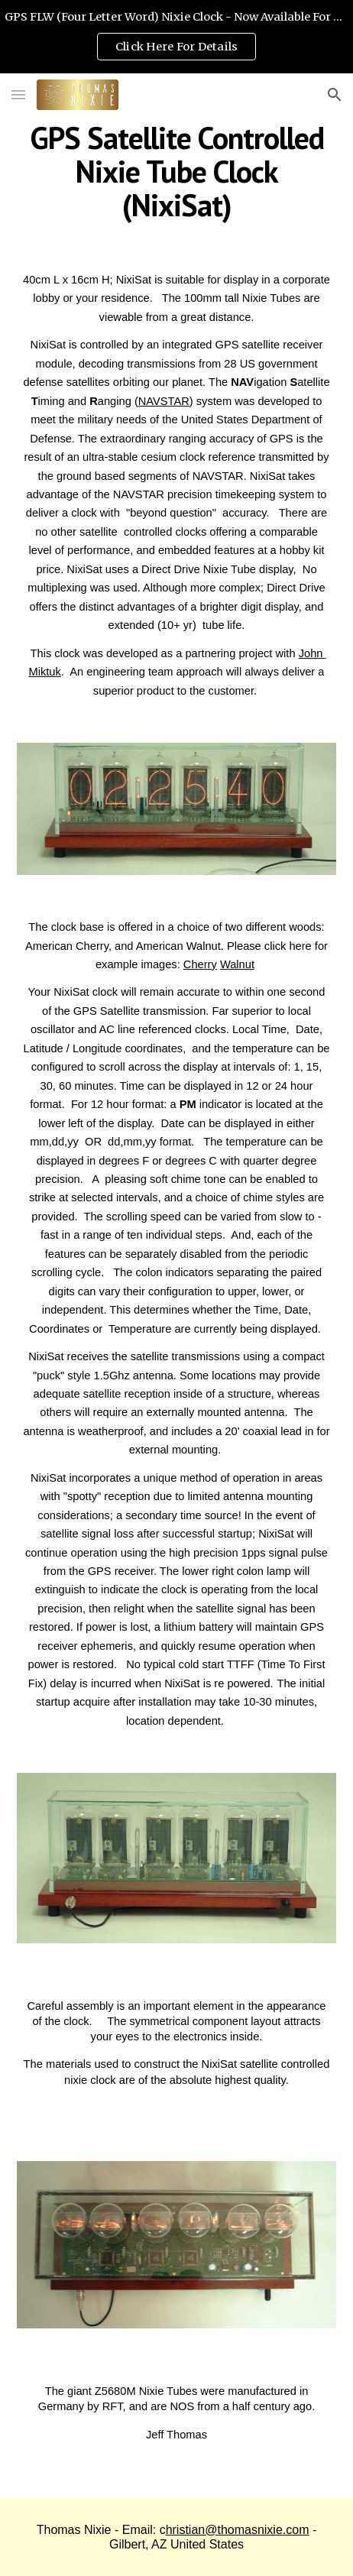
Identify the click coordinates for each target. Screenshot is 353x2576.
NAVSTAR (163, 401)
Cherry (200, 964)
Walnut (237, 964)
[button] (18, 94)
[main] (176, 171)
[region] (176, 36)
